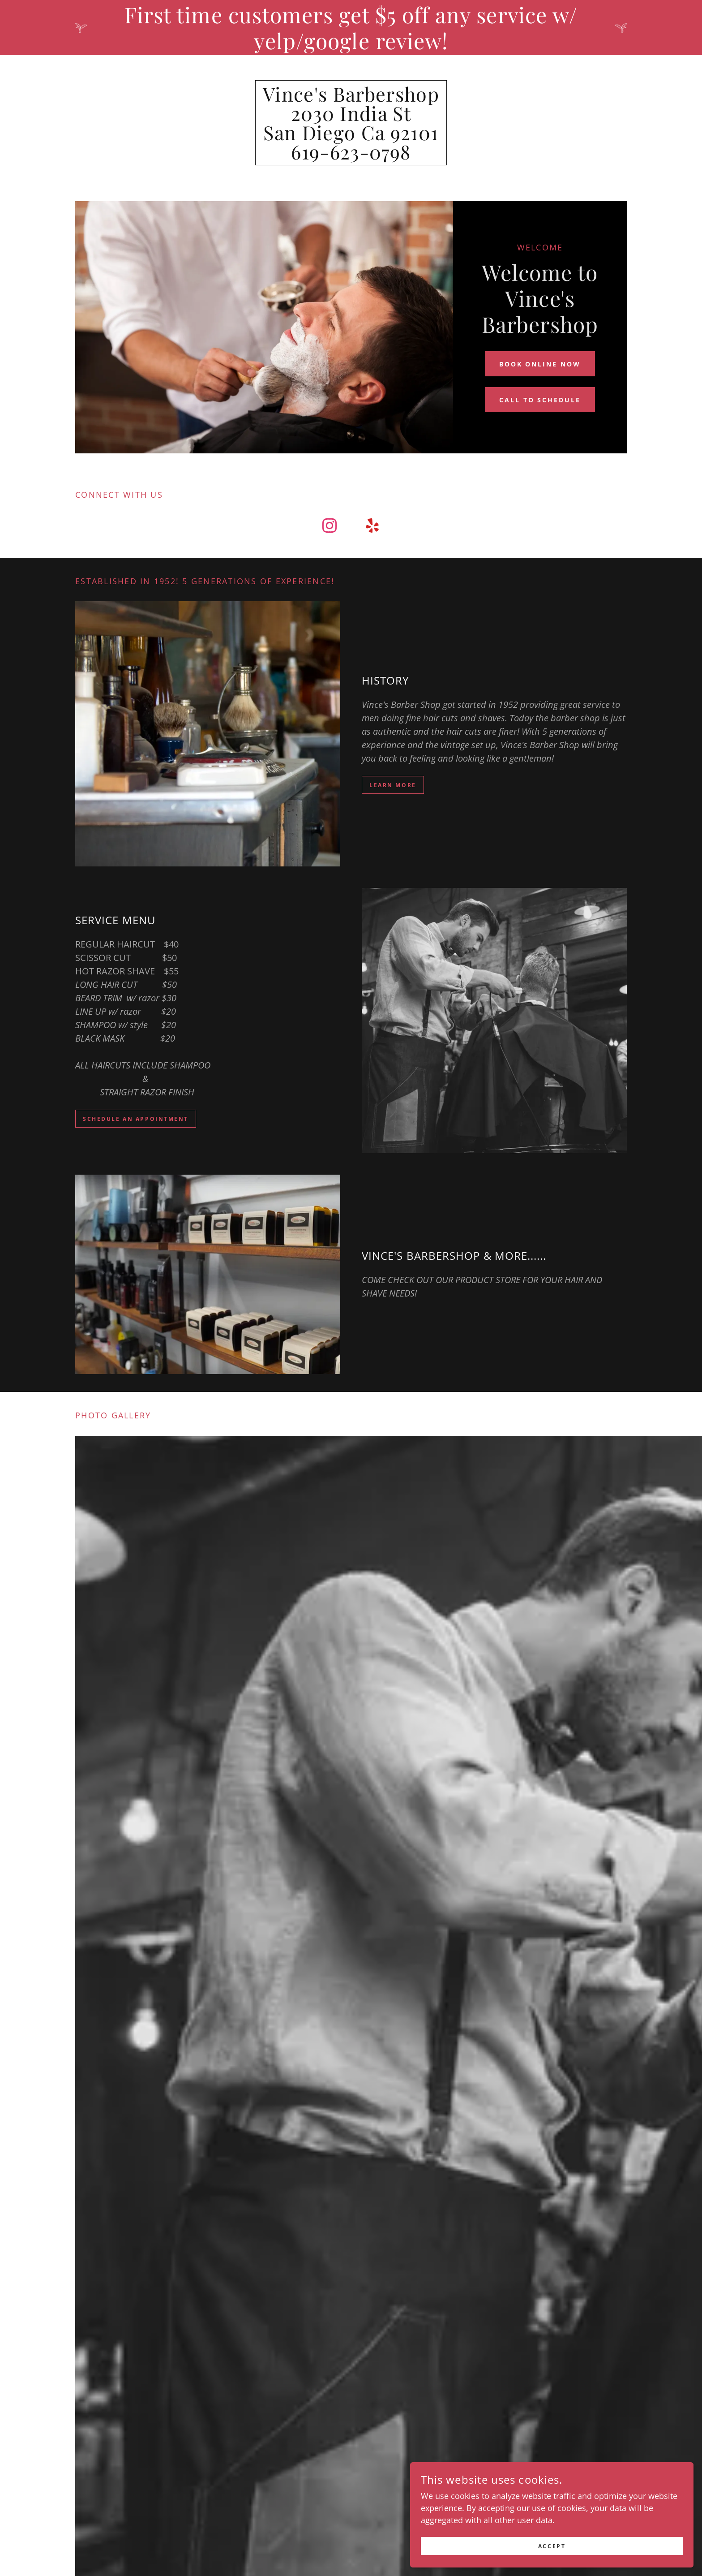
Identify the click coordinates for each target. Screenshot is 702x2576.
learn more (396, 785)
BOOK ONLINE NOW (540, 364)
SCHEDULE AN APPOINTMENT (144, 1119)
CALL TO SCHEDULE (540, 400)
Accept (602, 2544)
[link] (351, 156)
